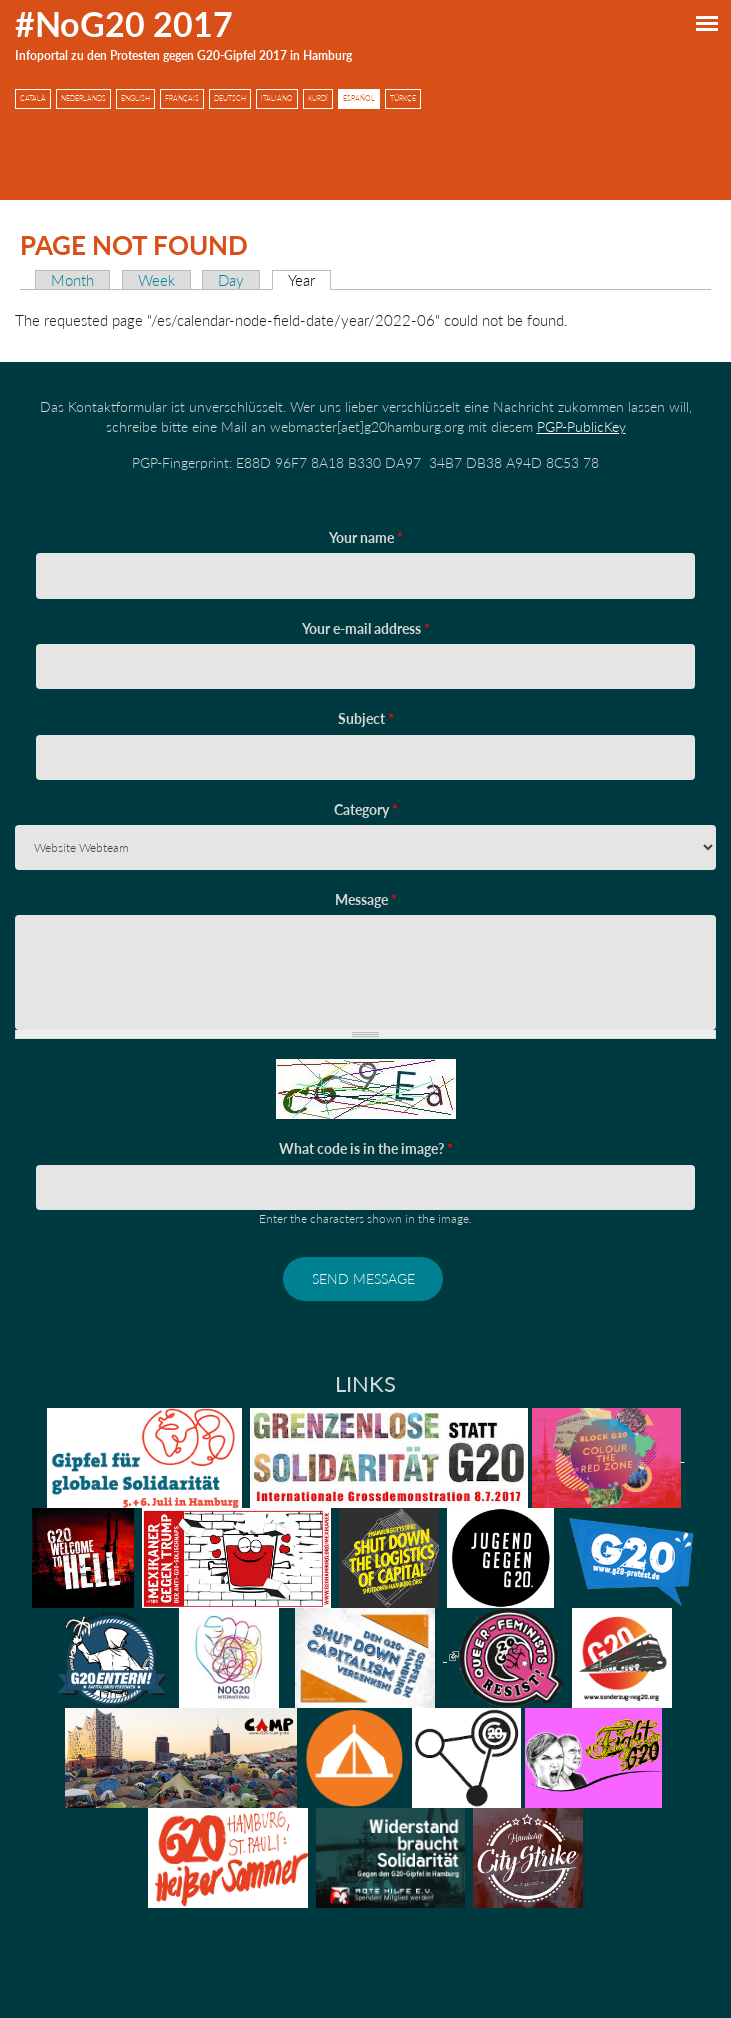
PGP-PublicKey (581, 426)
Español (359, 98)
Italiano (277, 98)
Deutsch (230, 98)
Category (366, 809)
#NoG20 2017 (124, 23)
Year (309, 280)
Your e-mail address (366, 628)
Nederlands (83, 98)
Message (366, 899)
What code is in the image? (366, 1148)
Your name (366, 537)
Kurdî (318, 98)
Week (156, 280)
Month (72, 280)
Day (231, 280)
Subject (366, 718)
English (135, 98)
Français (182, 98)
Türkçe (403, 98)
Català (33, 98)
